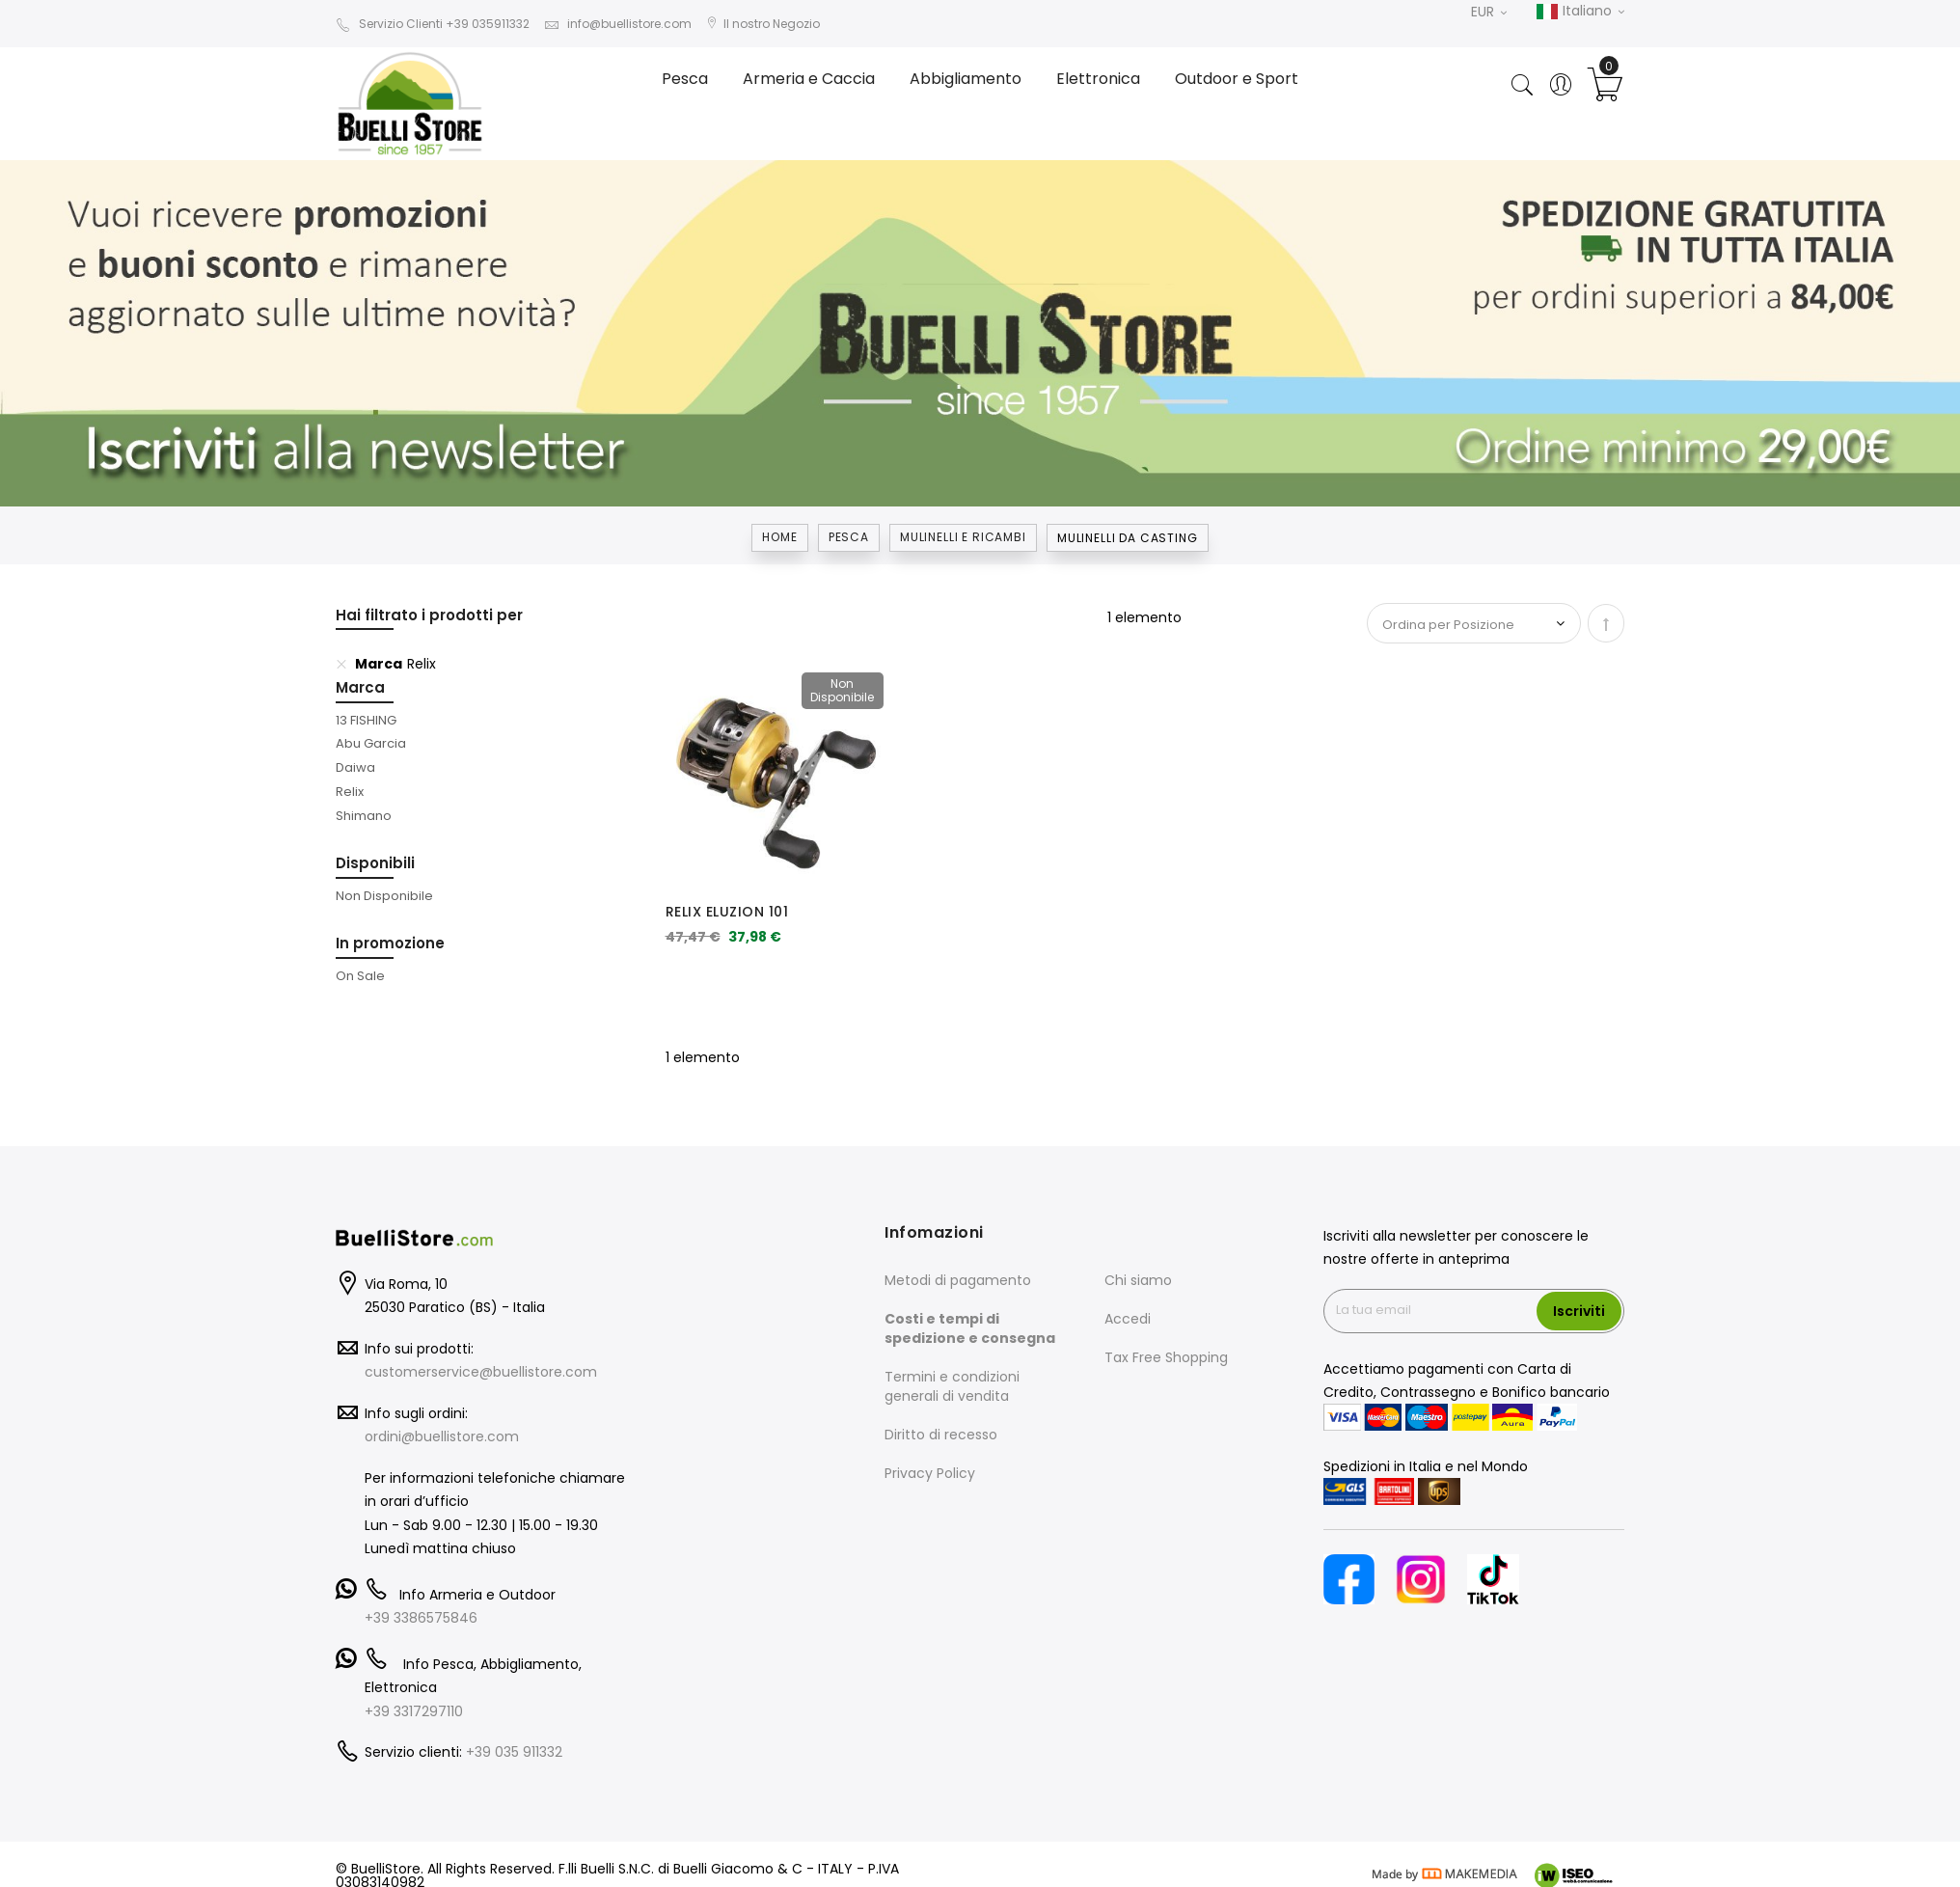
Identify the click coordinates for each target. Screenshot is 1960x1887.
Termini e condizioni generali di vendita (952, 1386)
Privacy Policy (930, 1473)
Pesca (849, 537)
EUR (1489, 11)
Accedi (1127, 1318)
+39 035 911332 (514, 1752)
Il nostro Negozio (763, 23)
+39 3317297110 (414, 1711)
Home (779, 537)
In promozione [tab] (390, 943)
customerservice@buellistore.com (481, 1371)
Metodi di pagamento (958, 1280)
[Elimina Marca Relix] (341, 664)
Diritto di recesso (941, 1434)
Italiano (1580, 11)
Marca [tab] (360, 687)
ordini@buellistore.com (442, 1436)
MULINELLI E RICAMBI (963, 537)
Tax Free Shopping (1166, 1357)
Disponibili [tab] (375, 863)
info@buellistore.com (618, 23)
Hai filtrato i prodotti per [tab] (429, 615)
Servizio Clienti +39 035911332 (433, 23)
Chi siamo (1138, 1280)
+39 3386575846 (421, 1617)
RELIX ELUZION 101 (727, 911)
